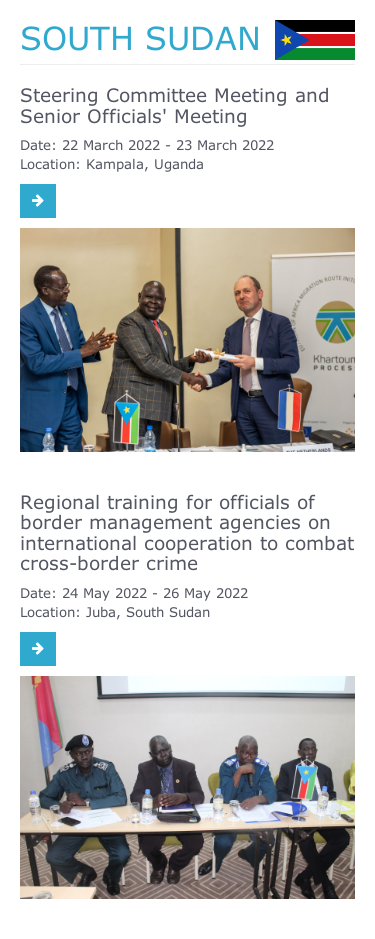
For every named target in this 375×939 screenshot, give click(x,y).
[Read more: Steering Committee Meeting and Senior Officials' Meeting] (38, 201)
